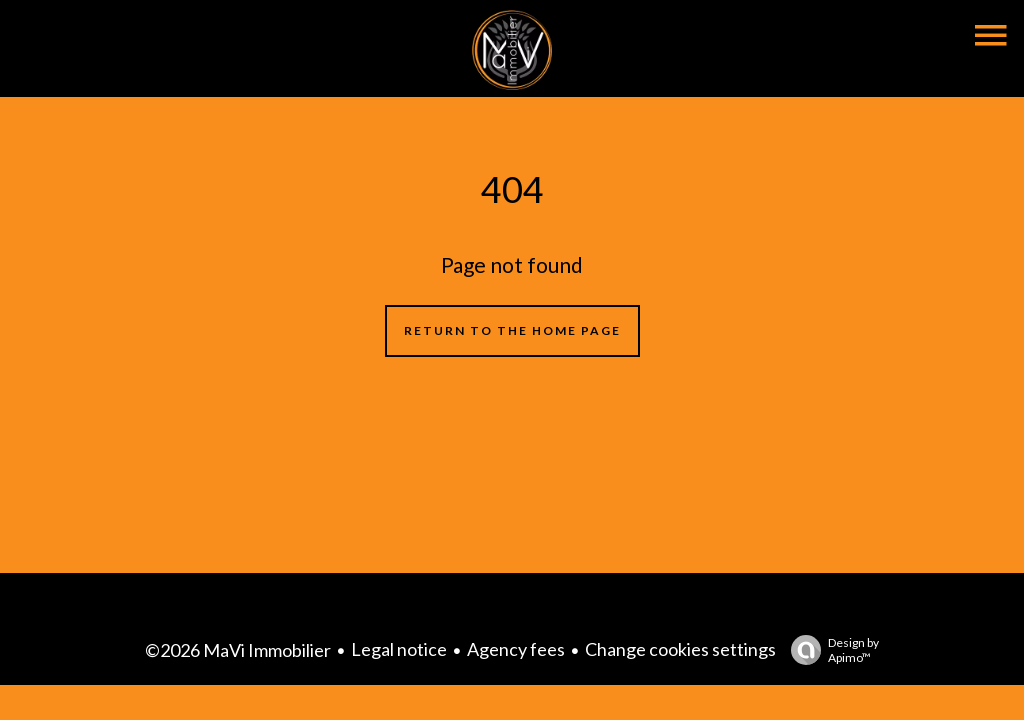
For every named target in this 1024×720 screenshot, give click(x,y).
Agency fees (516, 649)
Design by (830, 650)
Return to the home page (512, 330)
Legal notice (399, 649)
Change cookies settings (680, 649)
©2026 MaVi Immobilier (238, 650)
